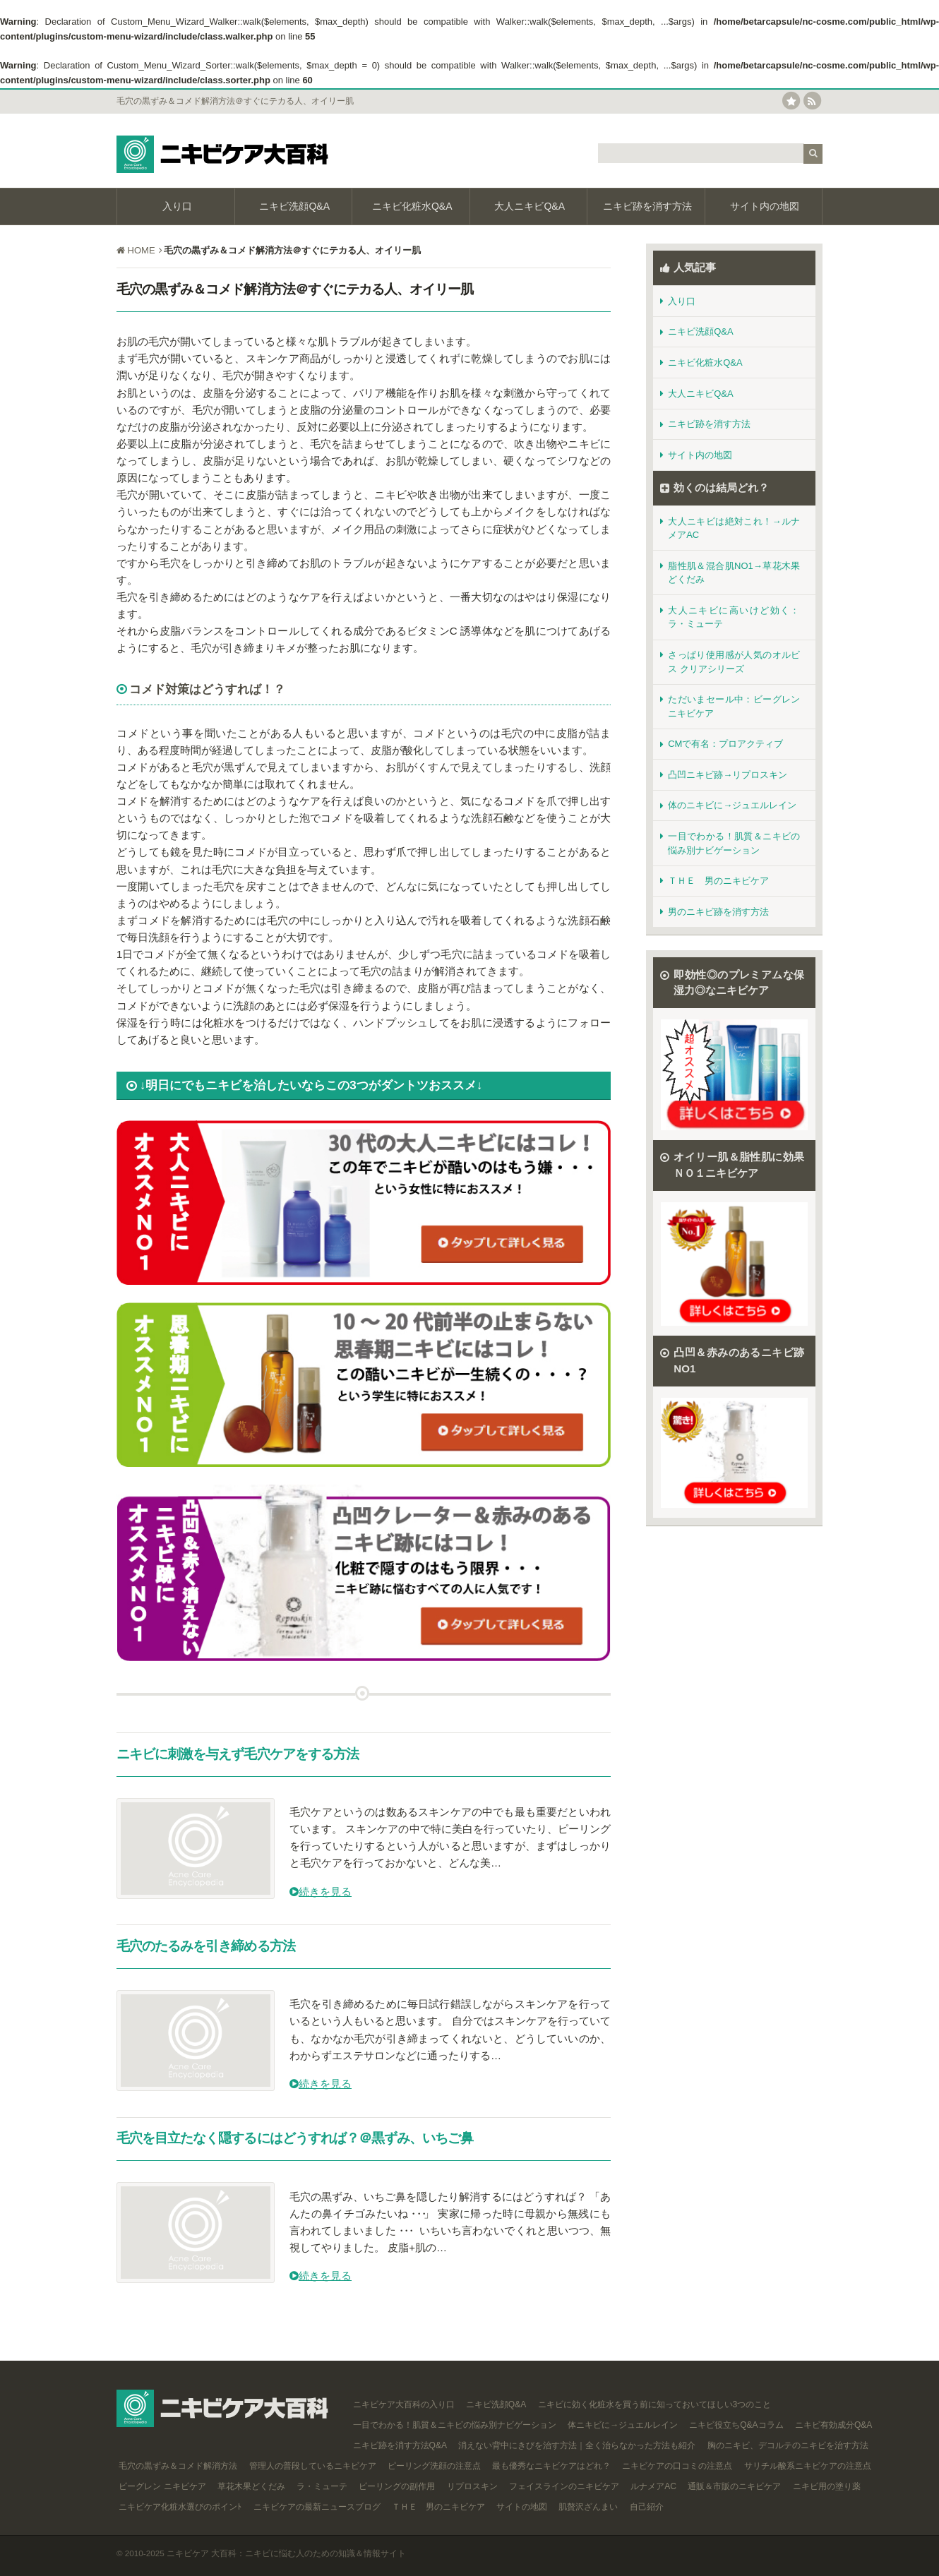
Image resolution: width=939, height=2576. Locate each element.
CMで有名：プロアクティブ (722, 743)
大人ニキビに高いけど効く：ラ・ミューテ (730, 617)
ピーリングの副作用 (396, 2486)
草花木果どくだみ (250, 2486)
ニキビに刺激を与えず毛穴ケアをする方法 (237, 1754)
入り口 (176, 206)
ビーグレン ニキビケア (161, 2486)
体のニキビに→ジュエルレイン (728, 805)
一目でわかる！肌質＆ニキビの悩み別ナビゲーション (730, 843)
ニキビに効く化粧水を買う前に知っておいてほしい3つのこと (653, 2404)
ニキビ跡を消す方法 (646, 206)
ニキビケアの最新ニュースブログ (315, 2507)
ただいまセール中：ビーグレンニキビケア (730, 706)
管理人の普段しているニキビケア (311, 2466)
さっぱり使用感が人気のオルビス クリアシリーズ (730, 661)
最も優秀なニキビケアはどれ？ (550, 2466)
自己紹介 (645, 2507)
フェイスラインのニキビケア (563, 2486)
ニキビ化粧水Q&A (411, 206)
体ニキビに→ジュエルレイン (621, 2425)
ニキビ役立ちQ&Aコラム (735, 2425)
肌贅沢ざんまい (587, 2507)
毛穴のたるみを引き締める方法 (205, 1946)
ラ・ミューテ (320, 2486)
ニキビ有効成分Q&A (833, 2425)
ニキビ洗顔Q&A (293, 206)
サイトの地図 (520, 2507)
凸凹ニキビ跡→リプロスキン (723, 774)
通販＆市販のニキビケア (733, 2486)
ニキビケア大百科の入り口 (402, 2404)
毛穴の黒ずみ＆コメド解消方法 (176, 2466)
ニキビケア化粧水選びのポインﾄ (178, 2507)
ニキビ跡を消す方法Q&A (398, 2445)
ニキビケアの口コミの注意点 (676, 2466)
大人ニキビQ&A (528, 206)
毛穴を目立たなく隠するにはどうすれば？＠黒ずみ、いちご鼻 (294, 2138)
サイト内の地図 (763, 206)
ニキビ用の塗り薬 (825, 2486)
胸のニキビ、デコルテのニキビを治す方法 (786, 2445)
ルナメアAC (652, 2486)
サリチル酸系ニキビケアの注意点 (806, 2466)
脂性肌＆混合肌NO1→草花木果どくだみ (730, 573)
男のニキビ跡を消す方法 (714, 911)
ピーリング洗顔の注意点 (433, 2466)
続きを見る (320, 1892)
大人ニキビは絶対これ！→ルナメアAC (730, 528)
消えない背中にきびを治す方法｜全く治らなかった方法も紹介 (575, 2445)
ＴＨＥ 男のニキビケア (714, 880)
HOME (140, 250)
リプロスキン (470, 2486)
